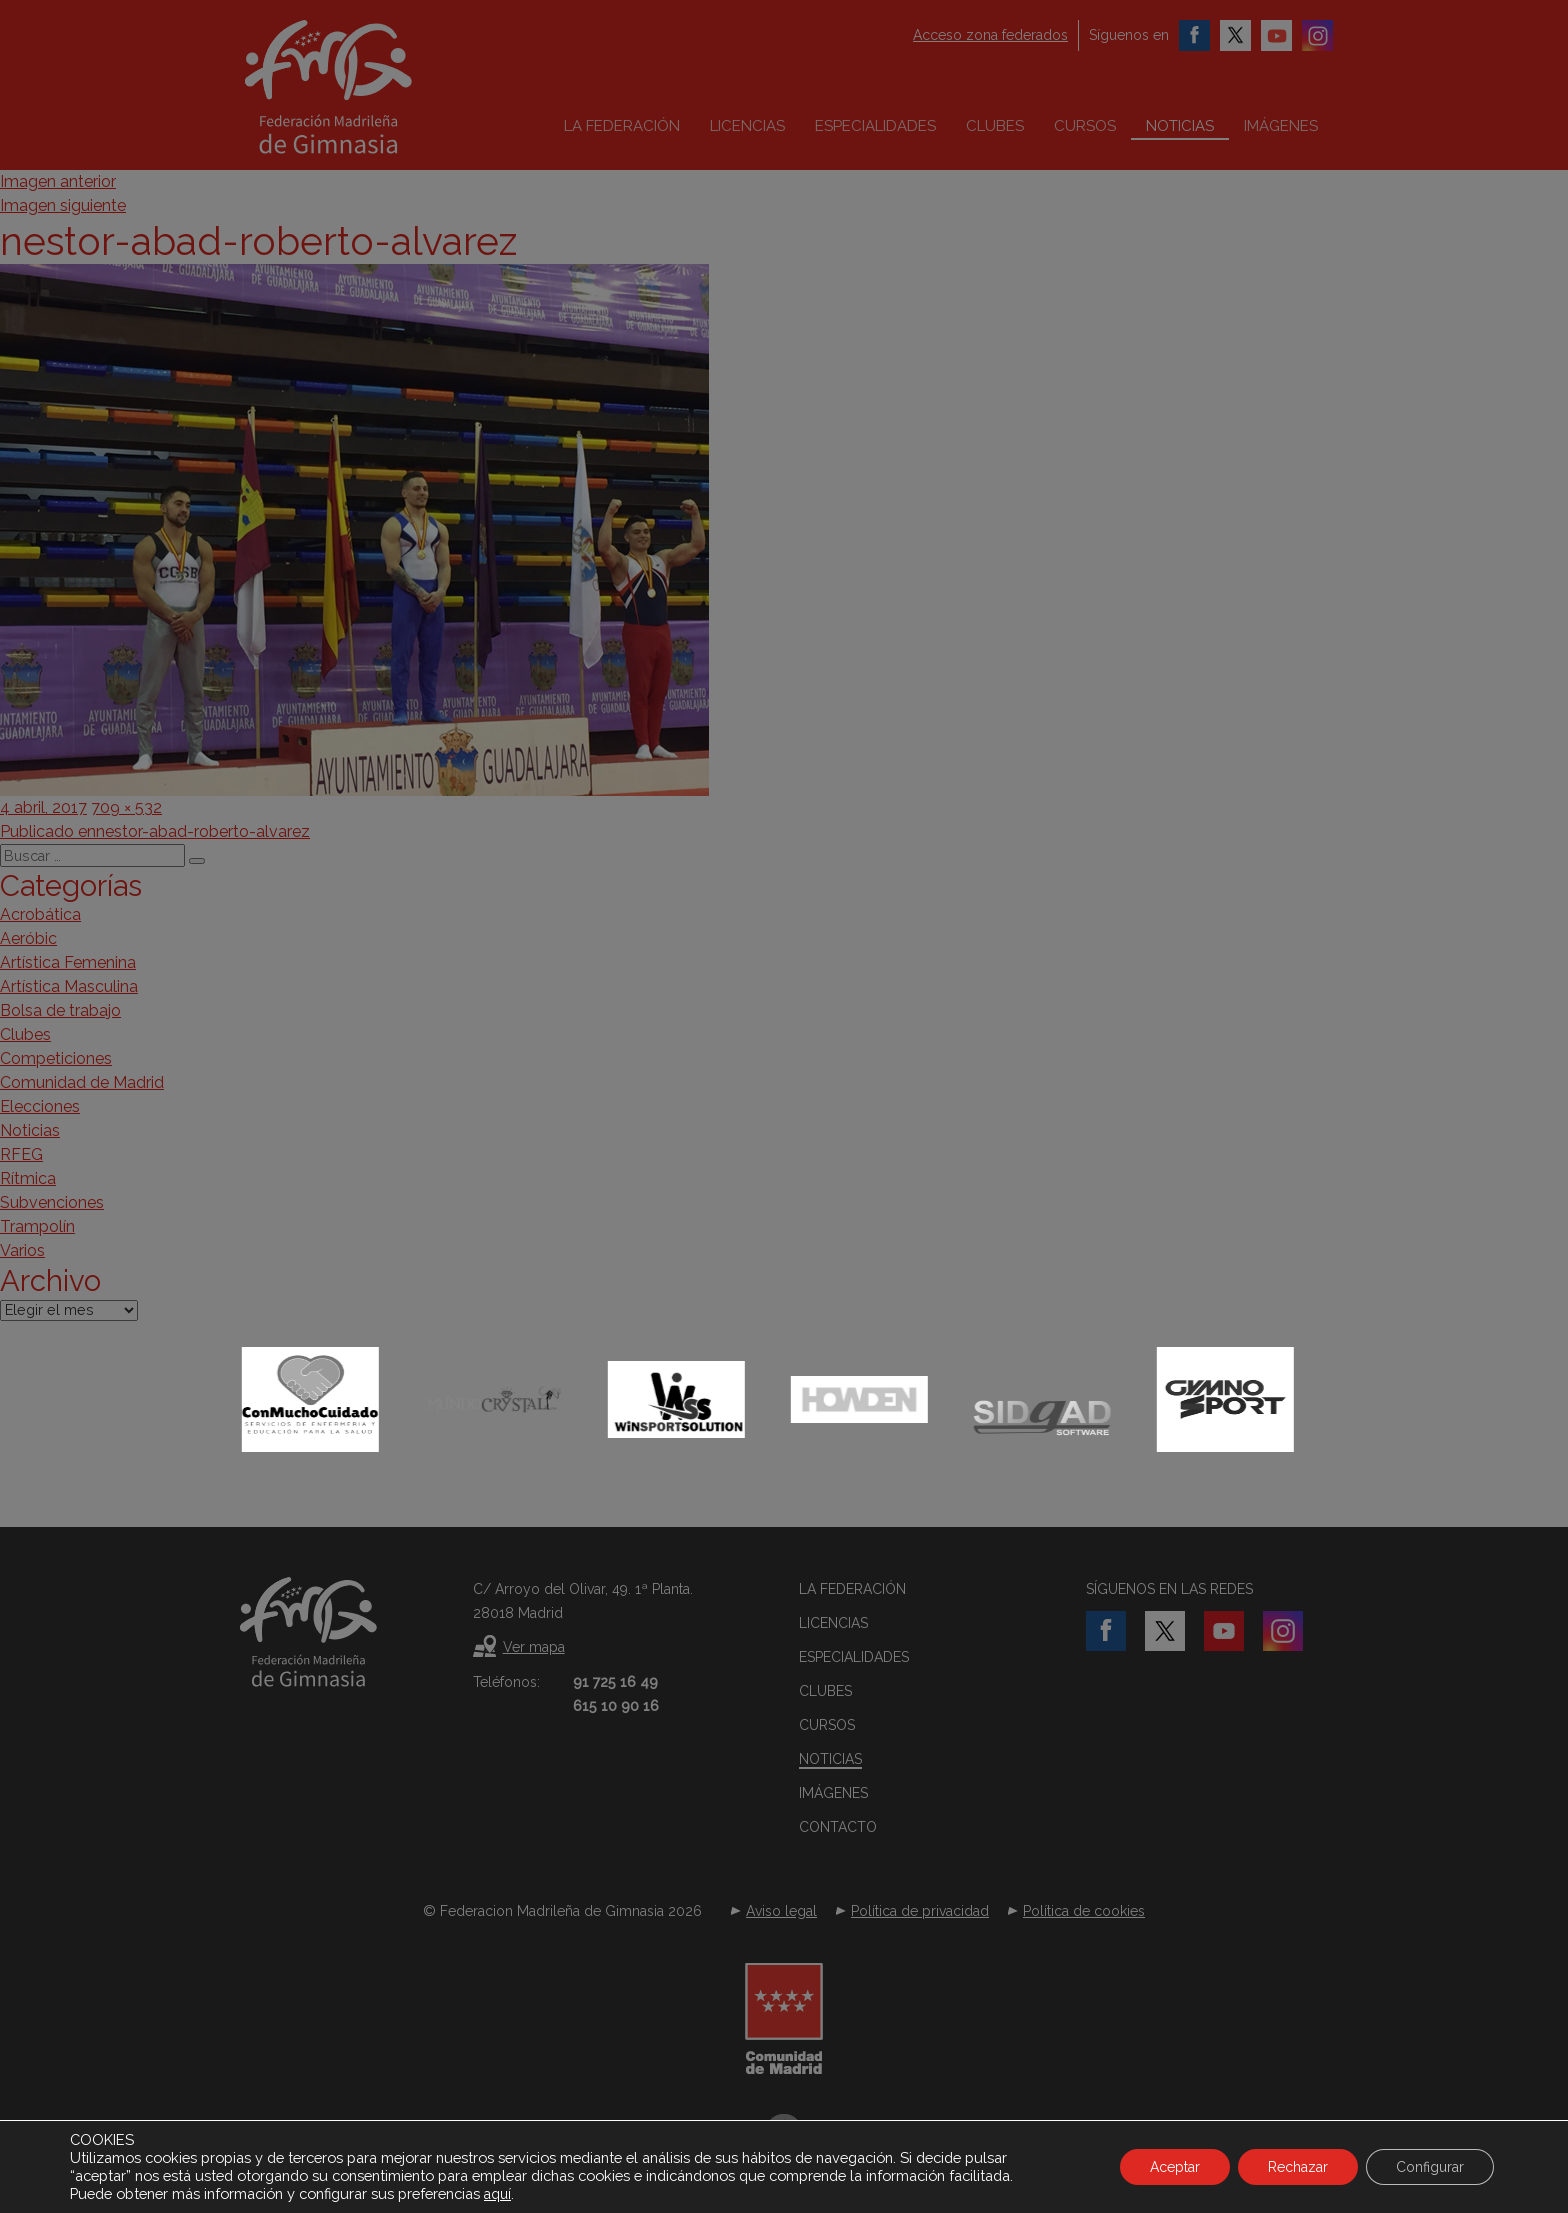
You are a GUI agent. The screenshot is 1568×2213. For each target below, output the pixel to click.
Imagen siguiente (63, 205)
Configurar (1430, 2167)
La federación (622, 126)
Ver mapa (534, 1647)
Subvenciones (52, 1202)
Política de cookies (1084, 1911)
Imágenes (1281, 126)
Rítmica (28, 1178)
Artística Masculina (69, 986)
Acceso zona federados (990, 35)
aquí (497, 2194)
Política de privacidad (920, 1911)
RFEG (21, 1154)
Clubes (995, 126)
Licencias (747, 126)
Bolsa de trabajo (60, 1010)
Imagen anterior (58, 181)
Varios (22, 1250)
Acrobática (40, 914)
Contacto (838, 1827)
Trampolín (37, 1226)
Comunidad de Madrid (82, 1082)
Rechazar (1298, 2167)
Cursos (1085, 126)
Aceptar (1175, 2167)
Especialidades (875, 126)
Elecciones (40, 1106)
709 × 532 (126, 807)
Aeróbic (28, 938)
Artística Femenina (68, 962)
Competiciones (56, 1058)
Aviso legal (781, 1911)
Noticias (1180, 126)
